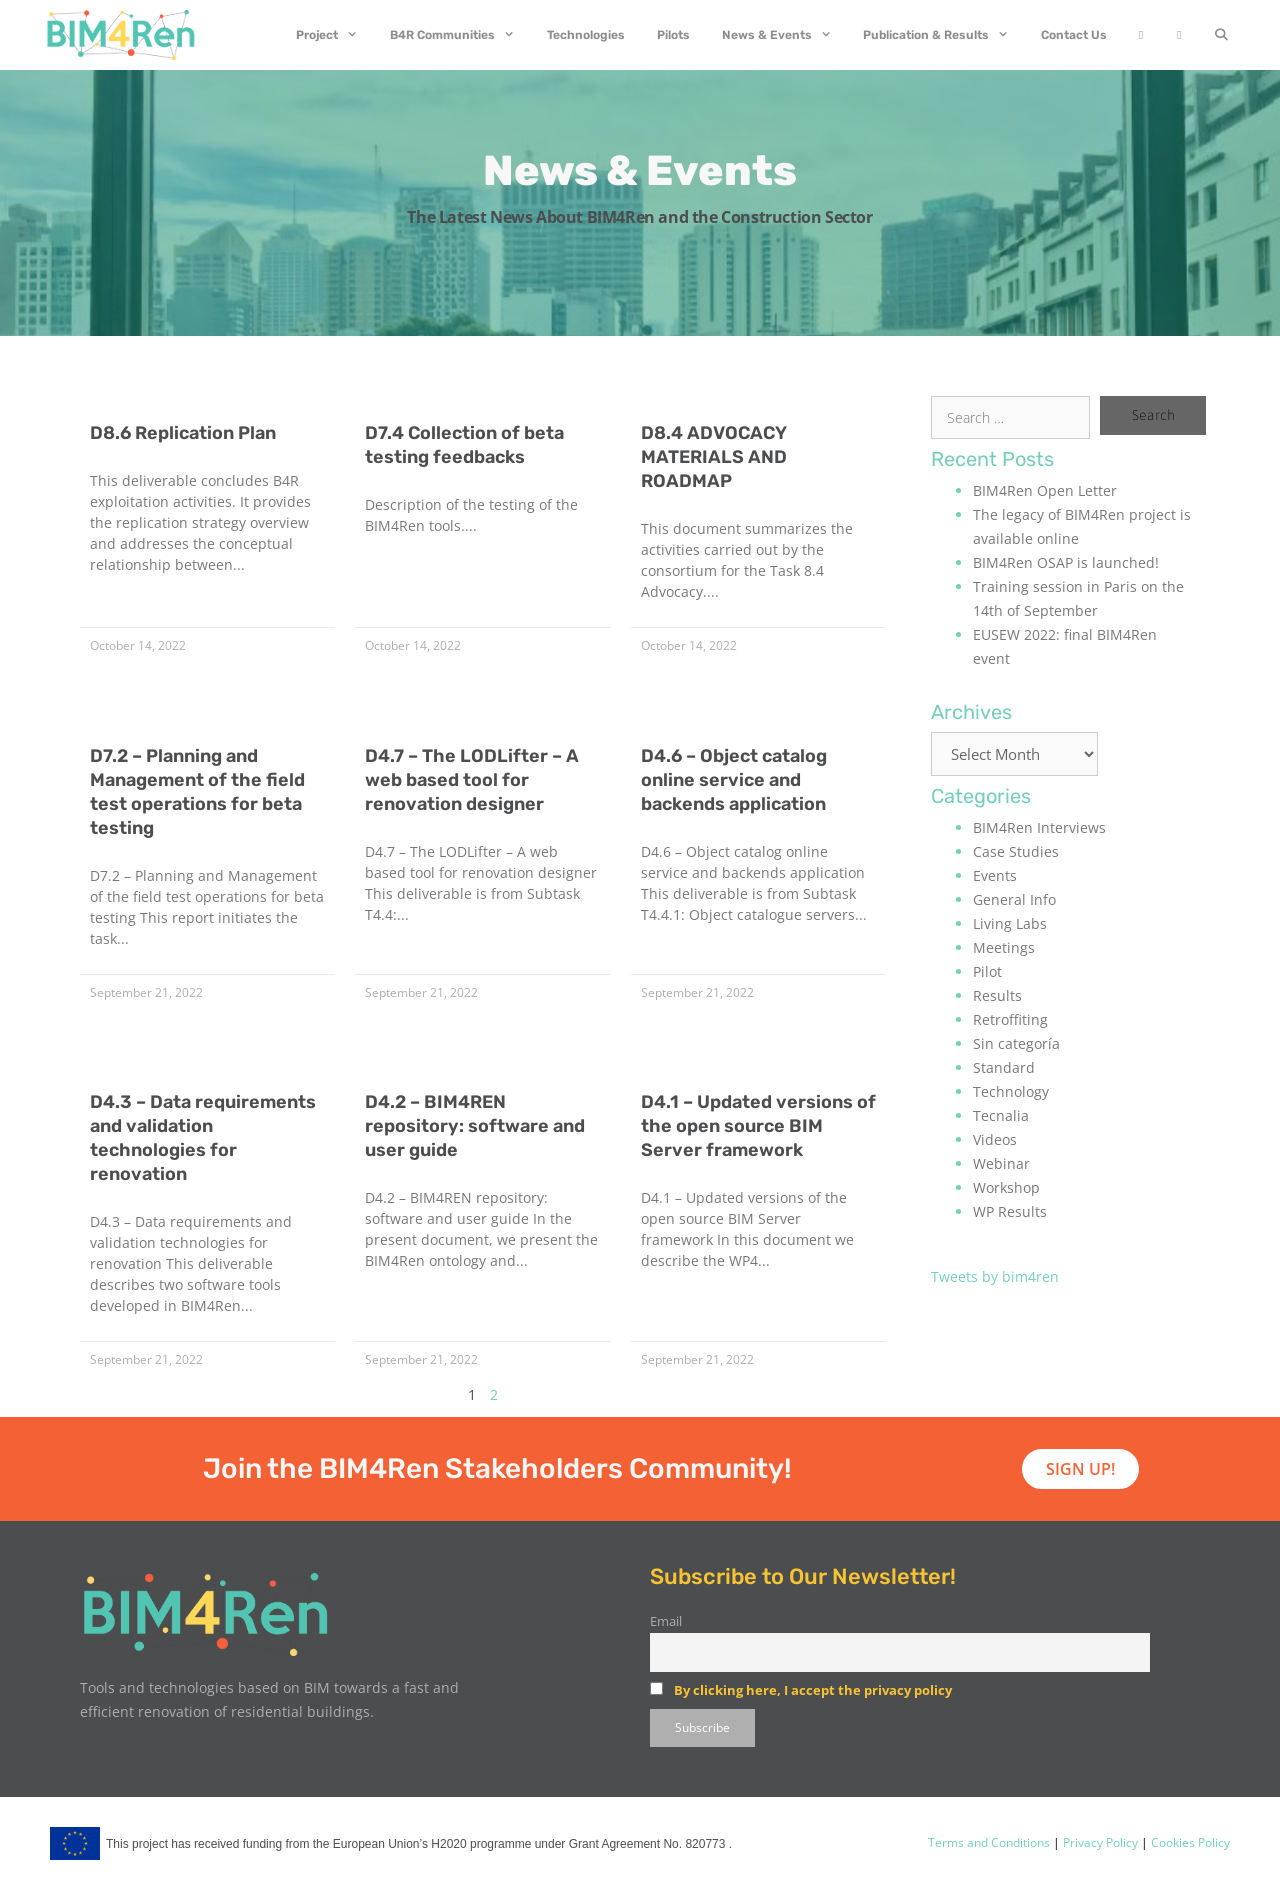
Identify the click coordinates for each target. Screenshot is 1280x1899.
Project (335, 35)
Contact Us (1074, 35)
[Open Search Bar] (1221, 35)
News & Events (785, 35)
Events (995, 875)
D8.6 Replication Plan (183, 433)
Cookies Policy (1189, 1842)
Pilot (987, 971)
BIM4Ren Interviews (1039, 827)
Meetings (1004, 947)
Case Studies (1016, 851)
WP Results (1010, 1211)
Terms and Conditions (989, 1842)
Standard (1004, 1067)
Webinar (1001, 1163)
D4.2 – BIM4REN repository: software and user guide (475, 1126)
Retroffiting (1010, 1019)
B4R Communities (460, 35)
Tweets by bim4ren (995, 1276)
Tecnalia (1001, 1115)
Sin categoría (1016, 1043)
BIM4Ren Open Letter (1045, 490)
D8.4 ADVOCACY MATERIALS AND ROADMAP (714, 457)
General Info (1014, 899)
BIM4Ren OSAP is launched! (1066, 562)
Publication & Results (944, 35)
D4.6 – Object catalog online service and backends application (734, 780)
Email (666, 1621)
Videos (995, 1139)
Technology (1011, 1091)
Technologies (586, 35)
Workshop (1006, 1187)
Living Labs (1010, 923)
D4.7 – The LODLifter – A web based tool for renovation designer (472, 780)
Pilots (673, 35)
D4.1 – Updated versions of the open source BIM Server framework (758, 1126)
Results (997, 995)
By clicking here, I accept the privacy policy (813, 1690)
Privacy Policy (1099, 1842)
